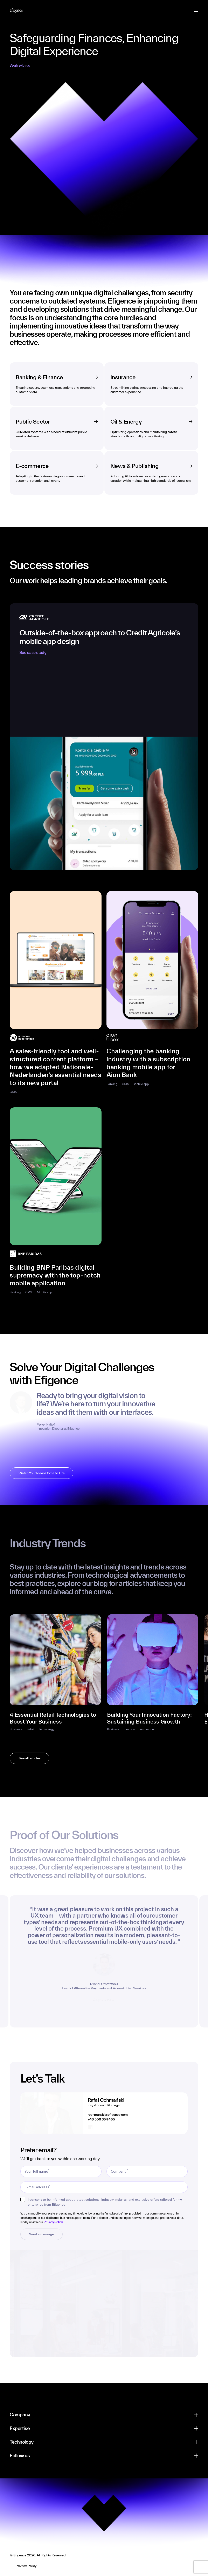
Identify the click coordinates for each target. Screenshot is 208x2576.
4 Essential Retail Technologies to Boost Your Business (53, 1591)
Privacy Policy (53, 2097)
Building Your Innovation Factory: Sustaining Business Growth (149, 1591)
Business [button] (16, 1602)
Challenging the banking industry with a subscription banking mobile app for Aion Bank (148, 936)
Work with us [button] (20, 65)
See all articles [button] (30, 1633)
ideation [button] (129, 1602)
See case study (33, 654)
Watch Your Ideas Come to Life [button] (42, 1348)
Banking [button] (111, 957)
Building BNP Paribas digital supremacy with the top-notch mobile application (55, 1148)
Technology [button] (46, 1602)
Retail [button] (30, 1602)
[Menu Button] (195, 10)
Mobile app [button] (141, 957)
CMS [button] (13, 965)
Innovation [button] (146, 1602)
